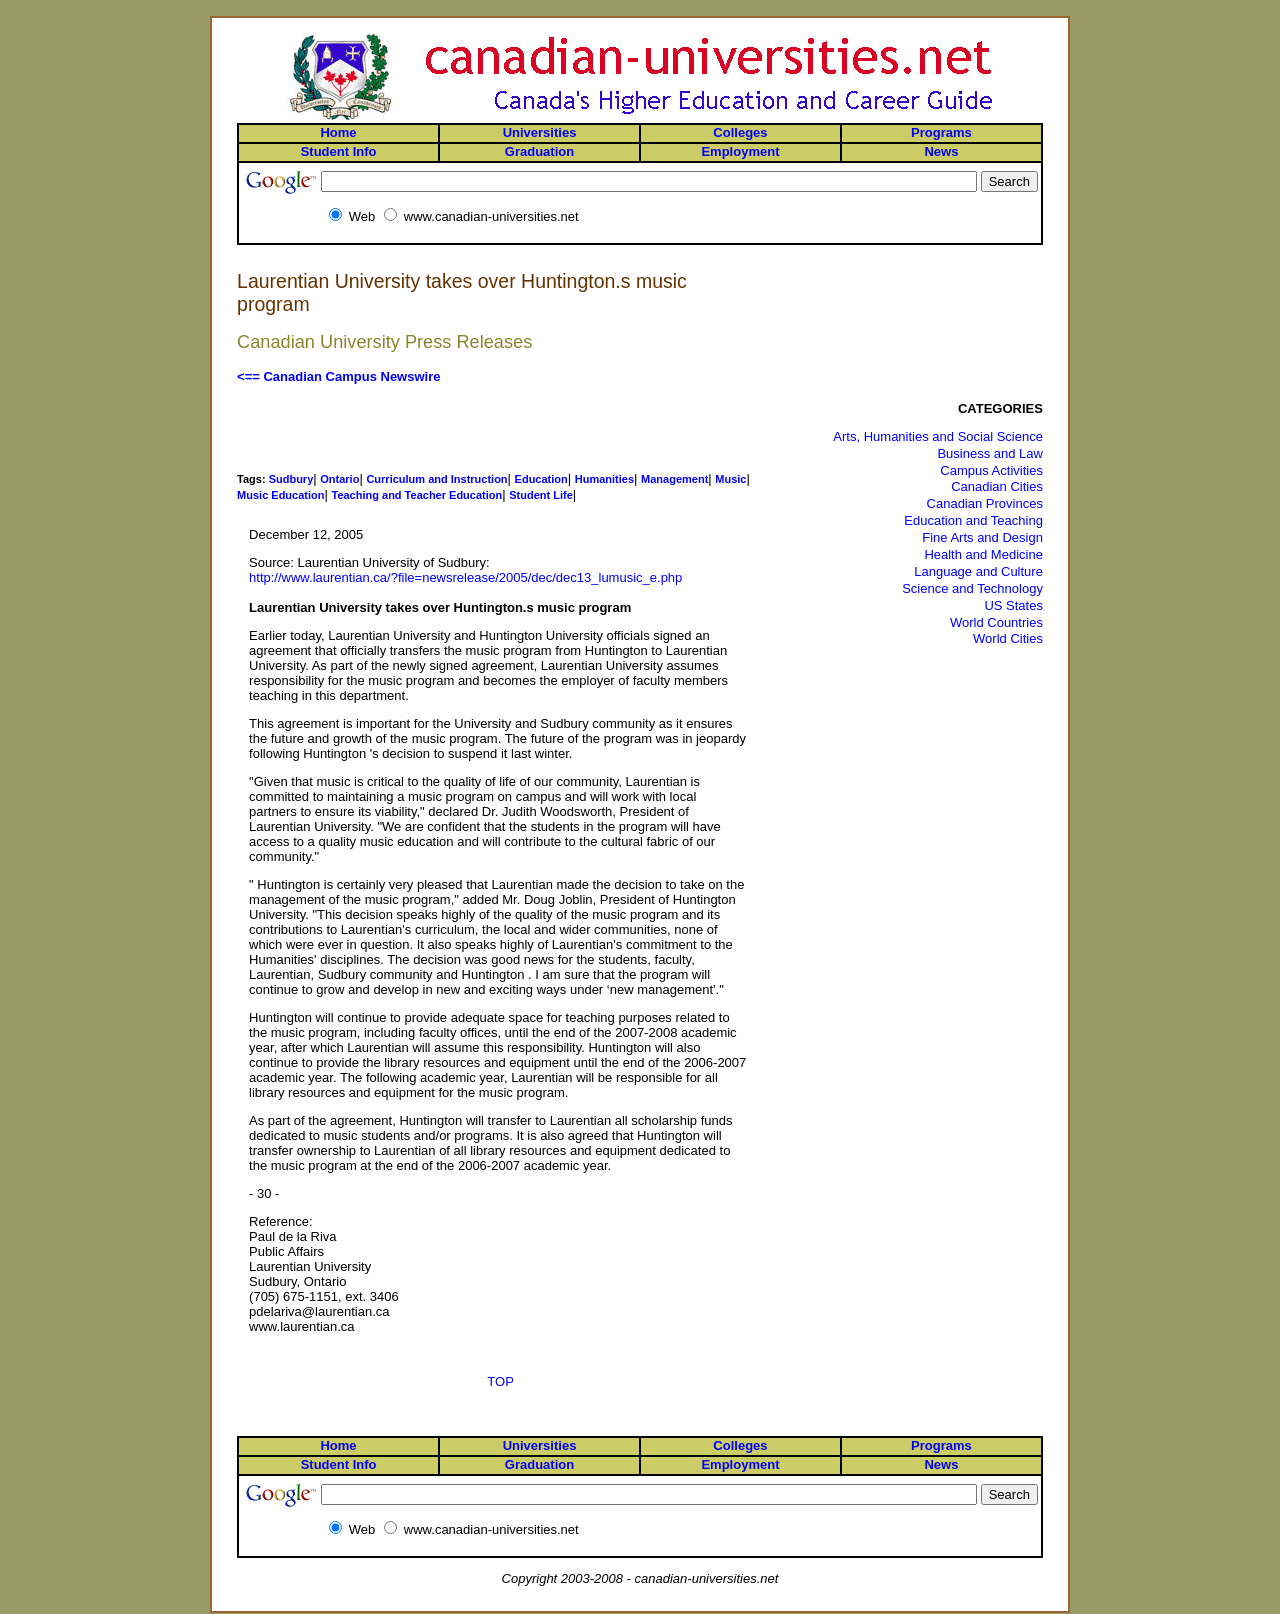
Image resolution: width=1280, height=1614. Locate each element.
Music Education (280, 495)
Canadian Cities (997, 486)
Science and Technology (972, 588)
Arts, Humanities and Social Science (938, 436)
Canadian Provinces (985, 503)
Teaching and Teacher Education (416, 495)
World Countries (996, 622)
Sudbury (291, 479)
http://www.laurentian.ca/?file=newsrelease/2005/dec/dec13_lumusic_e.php (465, 577)
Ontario (339, 479)
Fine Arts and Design (982, 537)
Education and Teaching (973, 520)
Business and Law (990, 453)
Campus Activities (991, 470)
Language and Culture (978, 571)
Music (730, 479)
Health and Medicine (983, 554)
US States (1013, 605)
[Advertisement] (501, 428)
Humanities (604, 479)
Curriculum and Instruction (436, 479)
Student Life (541, 495)
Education (541, 479)
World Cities (1008, 638)
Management (674, 479)
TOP (500, 1381)
